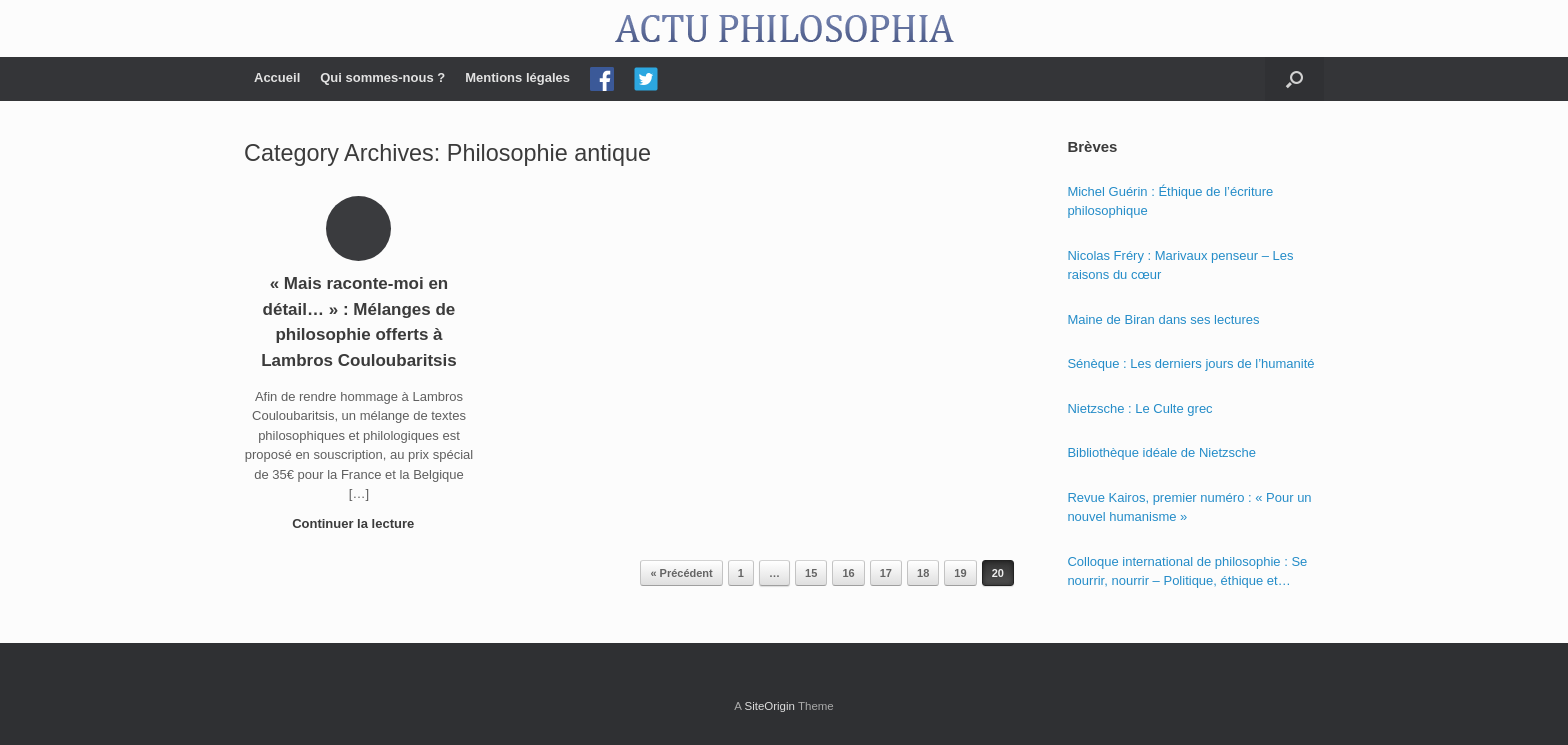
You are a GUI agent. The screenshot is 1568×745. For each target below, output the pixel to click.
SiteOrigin (769, 706)
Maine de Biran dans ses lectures (1163, 319)
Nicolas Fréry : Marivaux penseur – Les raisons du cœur (1180, 265)
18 (923, 573)
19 (960, 573)
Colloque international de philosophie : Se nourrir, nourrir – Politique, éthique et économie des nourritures (1187, 572)
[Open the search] (1294, 79)
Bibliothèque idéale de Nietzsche (1161, 452)
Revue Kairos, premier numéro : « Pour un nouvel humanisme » (1189, 507)
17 (886, 573)
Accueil (277, 77)
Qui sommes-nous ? (382, 77)
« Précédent (681, 573)
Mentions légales (517, 77)
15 (811, 573)
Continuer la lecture (359, 523)
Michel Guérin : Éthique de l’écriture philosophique (1170, 201)
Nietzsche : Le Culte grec (1139, 408)
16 (848, 573)
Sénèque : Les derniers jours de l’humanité (1190, 363)
